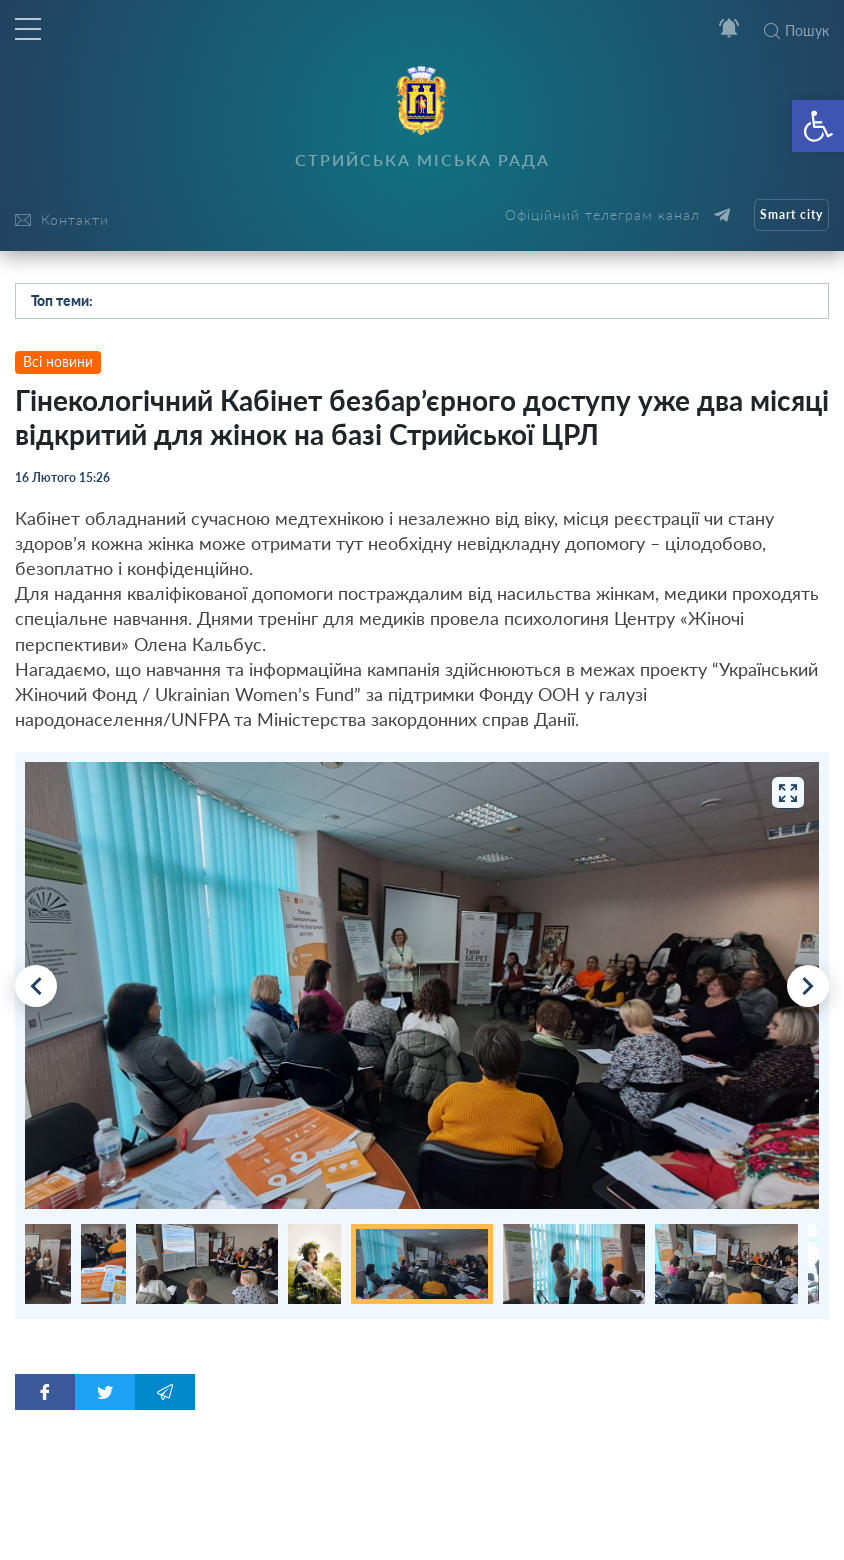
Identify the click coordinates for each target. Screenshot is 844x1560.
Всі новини (58, 361)
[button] (818, 126)
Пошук (796, 30)
